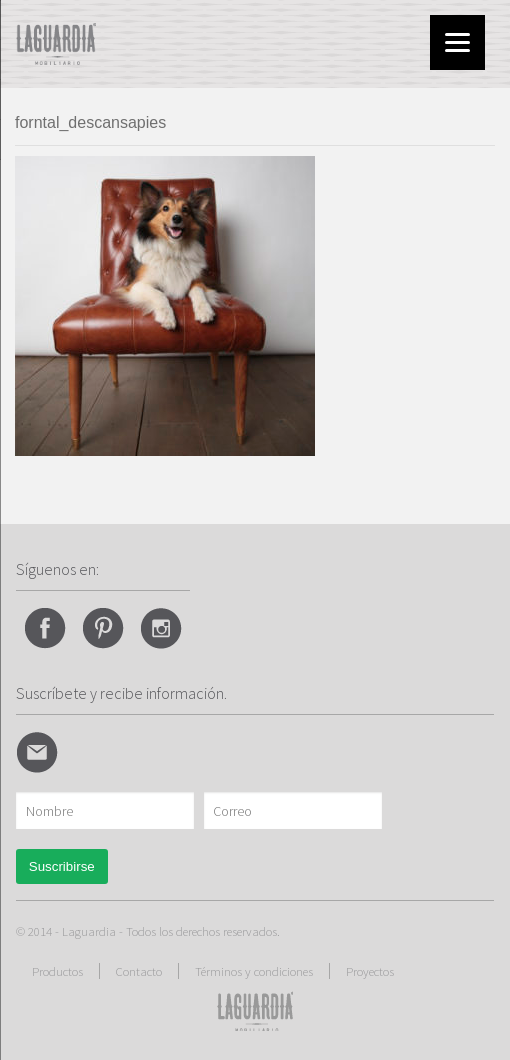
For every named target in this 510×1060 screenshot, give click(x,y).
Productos (57, 971)
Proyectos (370, 971)
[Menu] (457, 42)
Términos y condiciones (254, 971)
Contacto (139, 971)
